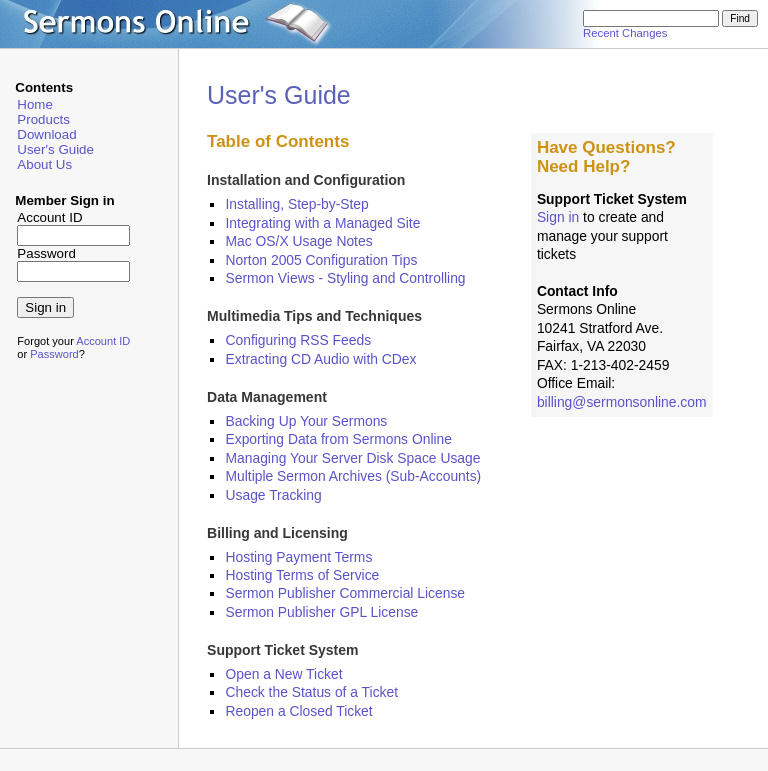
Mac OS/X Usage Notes (298, 241)
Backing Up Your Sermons (306, 421)
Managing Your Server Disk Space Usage (352, 458)
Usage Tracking (273, 495)
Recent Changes (625, 33)
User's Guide (55, 149)
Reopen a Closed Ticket (298, 711)
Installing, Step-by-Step (296, 204)
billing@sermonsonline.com (622, 402)
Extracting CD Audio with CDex (320, 359)
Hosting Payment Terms (298, 557)
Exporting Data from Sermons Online (338, 439)
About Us (44, 164)
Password (54, 354)
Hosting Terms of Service (302, 575)
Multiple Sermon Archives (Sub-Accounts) (353, 476)
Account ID (103, 341)
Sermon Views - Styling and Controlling (345, 278)
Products (43, 119)
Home (35, 104)
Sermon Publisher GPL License (321, 612)
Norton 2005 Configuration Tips (321, 260)
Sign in (558, 217)
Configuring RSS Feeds (298, 340)
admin (31, 385)
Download (46, 134)
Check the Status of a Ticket (311, 692)
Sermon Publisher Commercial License (345, 593)
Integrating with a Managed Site (322, 223)
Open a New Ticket (283, 674)
